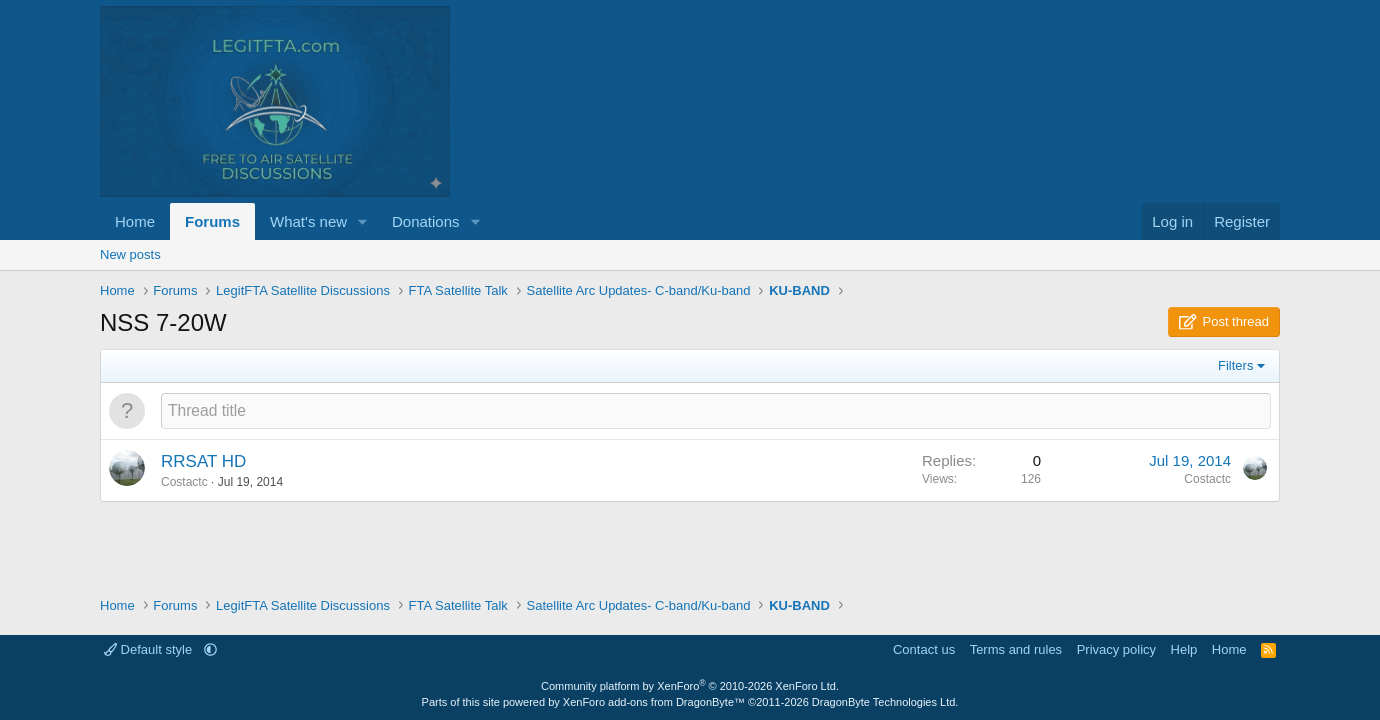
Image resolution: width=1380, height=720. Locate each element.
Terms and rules (1016, 649)
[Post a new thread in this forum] (716, 410)
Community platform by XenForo (690, 686)
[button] (363, 221)
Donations (426, 221)
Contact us (924, 649)
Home (135, 221)
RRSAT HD (203, 461)
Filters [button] (1235, 365)
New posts (130, 254)
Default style (150, 649)
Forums (212, 221)
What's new (308, 221)
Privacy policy (1116, 649)
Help (1184, 649)
